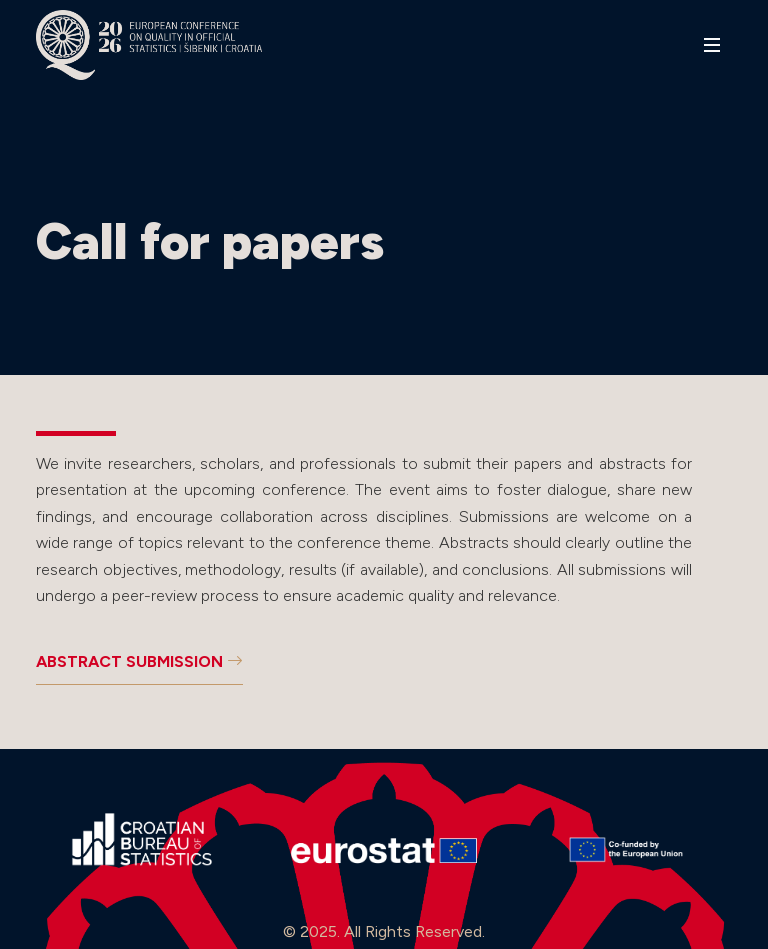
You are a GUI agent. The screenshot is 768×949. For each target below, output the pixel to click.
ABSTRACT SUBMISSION (139, 661)
